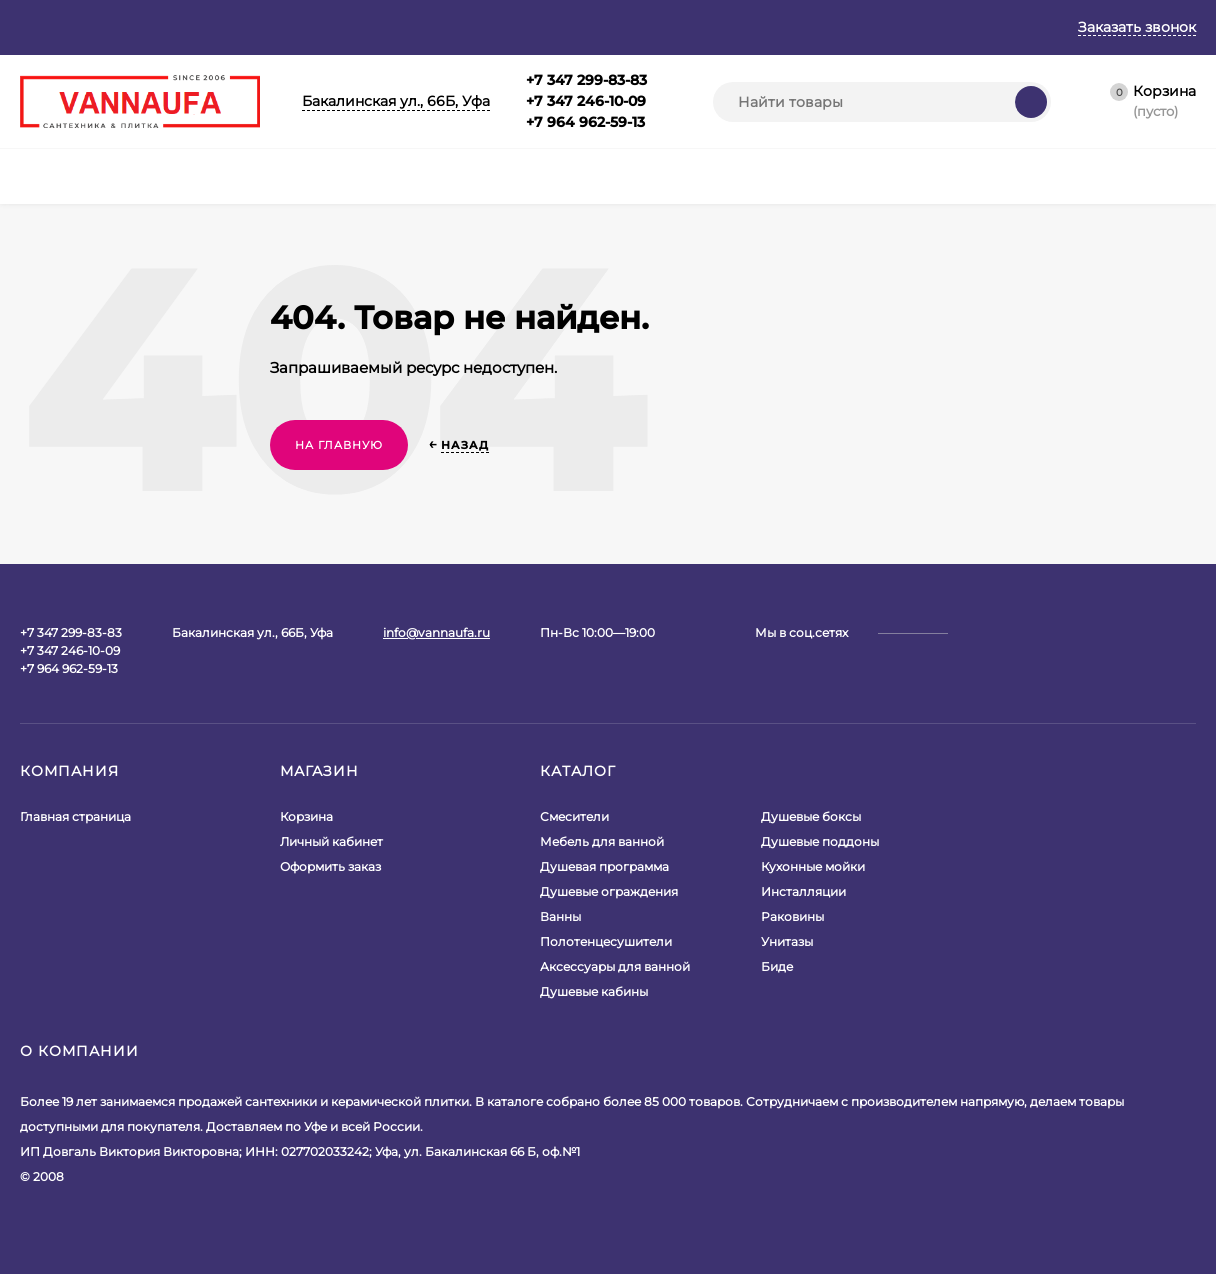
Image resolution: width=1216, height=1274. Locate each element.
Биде (777, 966)
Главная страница (75, 816)
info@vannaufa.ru (436, 632)
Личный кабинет (331, 841)
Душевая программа (604, 866)
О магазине (147, 27)
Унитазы (787, 941)
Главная (47, 27)
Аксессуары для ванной (615, 966)
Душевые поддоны (820, 841)
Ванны (560, 916)
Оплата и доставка (461, 27)
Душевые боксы (811, 816)
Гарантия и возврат (291, 27)
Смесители (574, 816)
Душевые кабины (594, 991)
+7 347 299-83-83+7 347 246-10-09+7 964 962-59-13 (586, 101)
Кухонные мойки (813, 866)
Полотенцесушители (606, 941)
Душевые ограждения (609, 891)
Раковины (792, 916)
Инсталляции (803, 891)
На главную (339, 445)
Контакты (593, 27)
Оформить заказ (330, 866)
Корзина (306, 816)
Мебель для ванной (602, 841)
